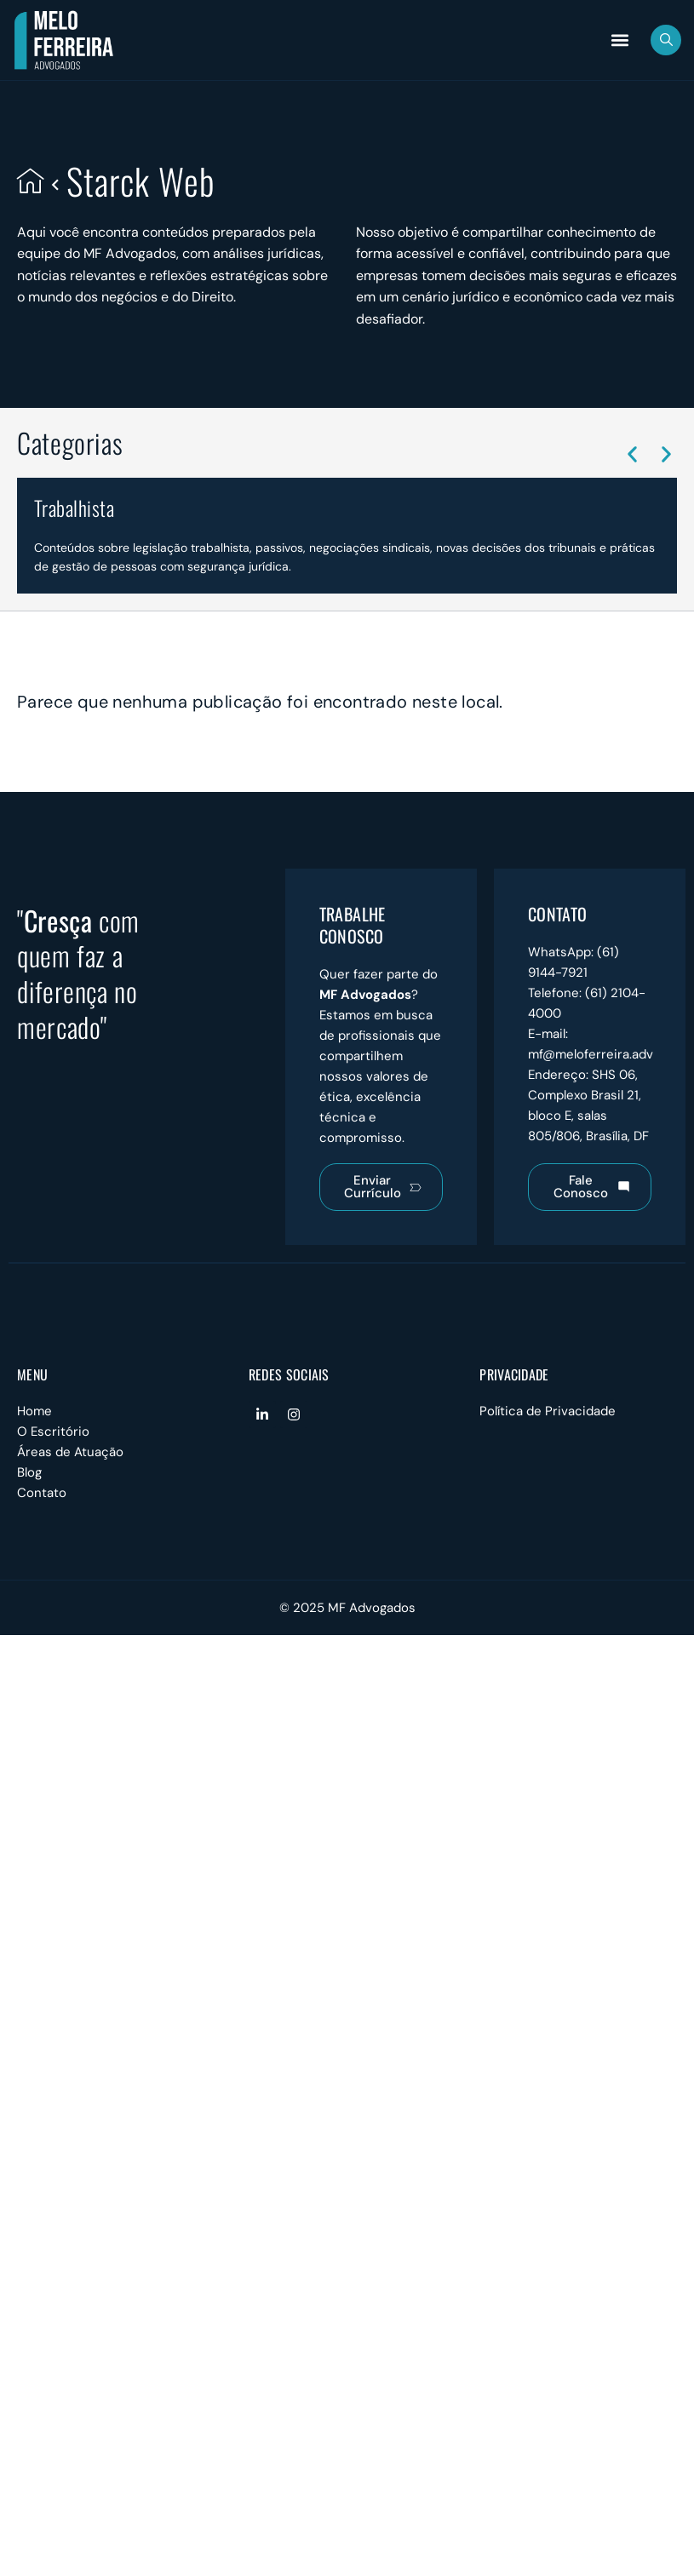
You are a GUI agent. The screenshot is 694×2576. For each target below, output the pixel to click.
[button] (619, 40)
